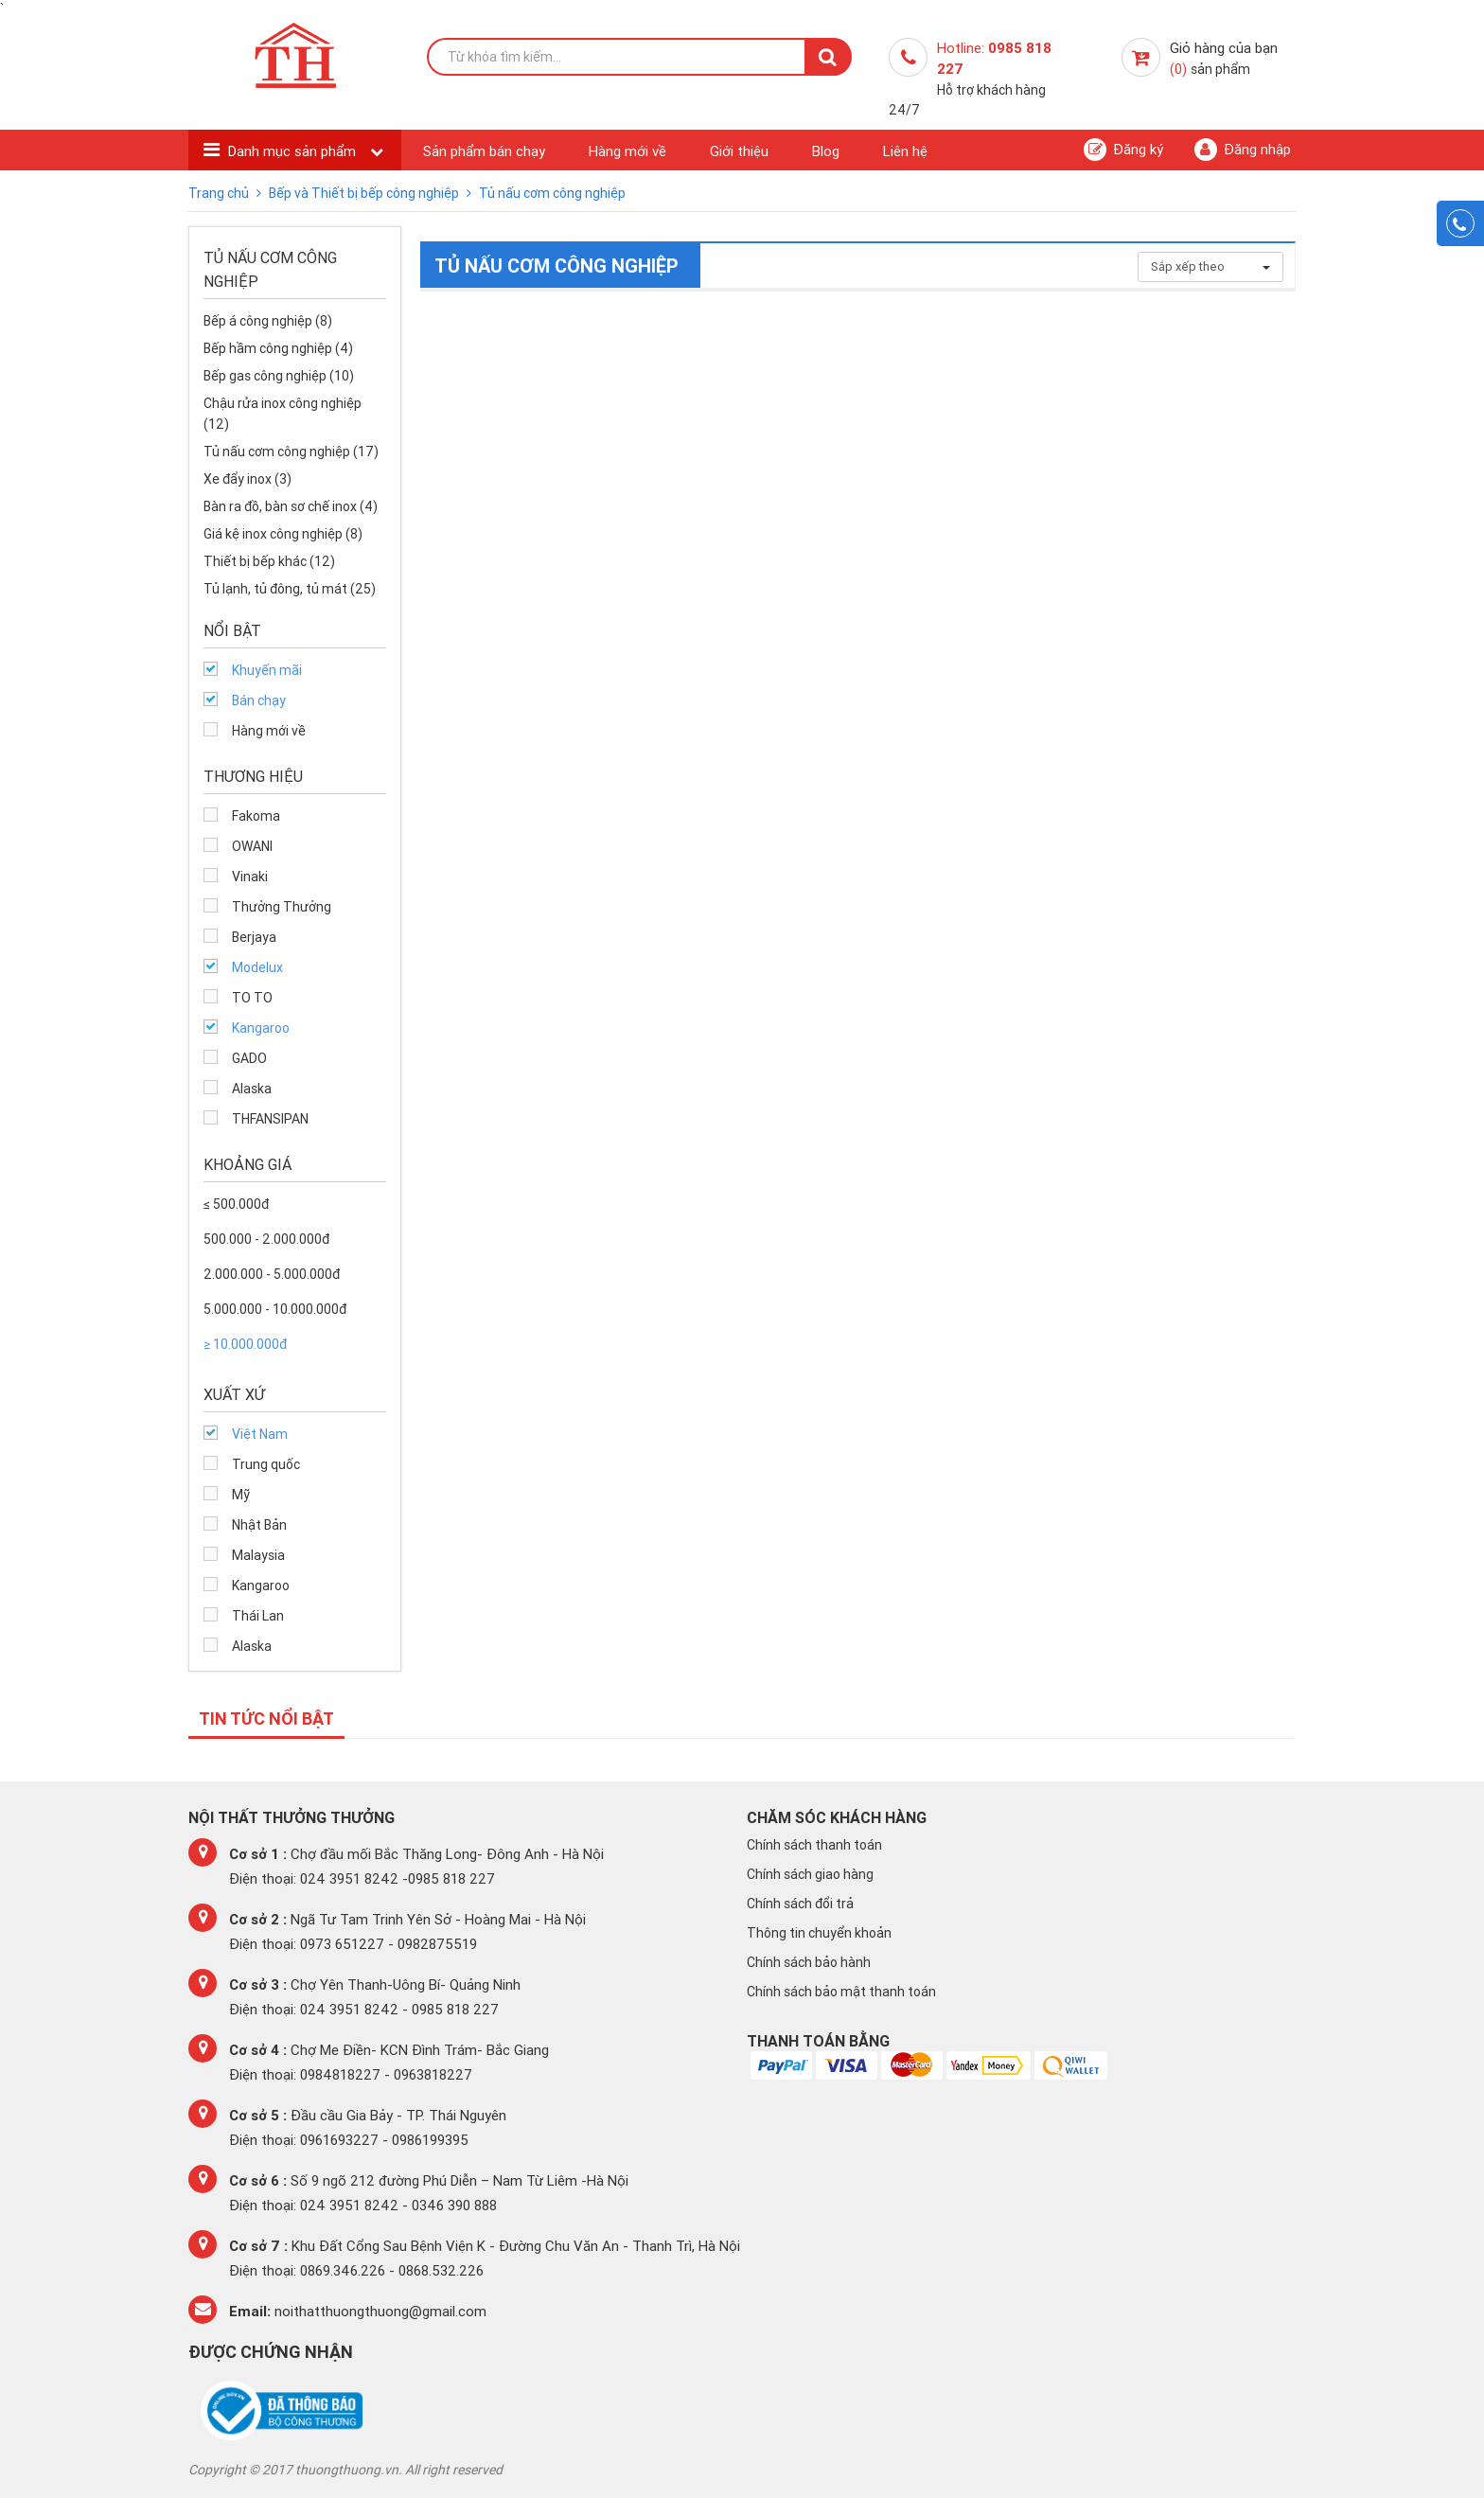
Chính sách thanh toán (814, 1844)
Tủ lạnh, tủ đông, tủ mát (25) (289, 588)
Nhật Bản (259, 1524)
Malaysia (258, 1555)
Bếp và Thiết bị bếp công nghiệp (365, 193)
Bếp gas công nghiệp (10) (278, 375)
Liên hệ (905, 151)
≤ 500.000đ (236, 1204)
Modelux (257, 967)
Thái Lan (258, 1615)
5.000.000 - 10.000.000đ (274, 1309)
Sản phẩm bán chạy (484, 151)
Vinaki (250, 876)
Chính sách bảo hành (809, 1962)
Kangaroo (261, 1027)
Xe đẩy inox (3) (247, 478)
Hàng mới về (627, 151)
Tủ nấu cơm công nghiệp (552, 193)
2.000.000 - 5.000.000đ (271, 1274)
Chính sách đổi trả (800, 1903)
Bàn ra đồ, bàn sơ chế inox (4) (290, 506)
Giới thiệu (739, 151)
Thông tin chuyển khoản (819, 1932)
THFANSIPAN (270, 1118)
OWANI (252, 846)
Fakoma (256, 815)
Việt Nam (260, 1434)
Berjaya (254, 937)
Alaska (252, 1088)
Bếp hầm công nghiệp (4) (278, 348)
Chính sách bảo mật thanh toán (841, 1991)
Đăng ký (1123, 149)
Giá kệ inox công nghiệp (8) (282, 533)
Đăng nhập (1242, 149)
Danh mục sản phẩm (294, 151)
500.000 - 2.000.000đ (266, 1239)
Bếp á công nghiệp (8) (267, 320)
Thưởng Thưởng (281, 906)
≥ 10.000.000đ (245, 1344)
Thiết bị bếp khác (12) (269, 561)
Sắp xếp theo (1210, 266)
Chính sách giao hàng (810, 1874)
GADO (249, 1058)
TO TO (252, 997)
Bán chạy (259, 700)
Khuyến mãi (267, 670)
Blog (825, 151)
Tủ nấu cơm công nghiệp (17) (291, 451)
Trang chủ (220, 193)
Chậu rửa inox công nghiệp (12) (282, 414)
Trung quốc (266, 1464)
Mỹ (241, 1494)
